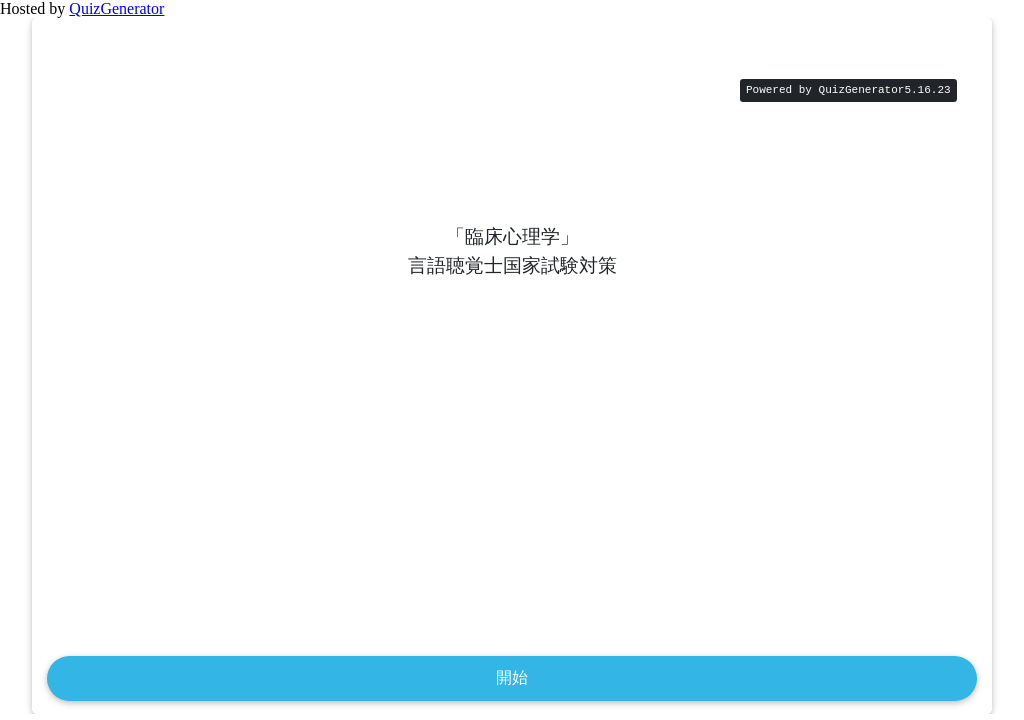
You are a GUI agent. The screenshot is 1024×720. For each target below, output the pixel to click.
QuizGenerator (116, 8)
